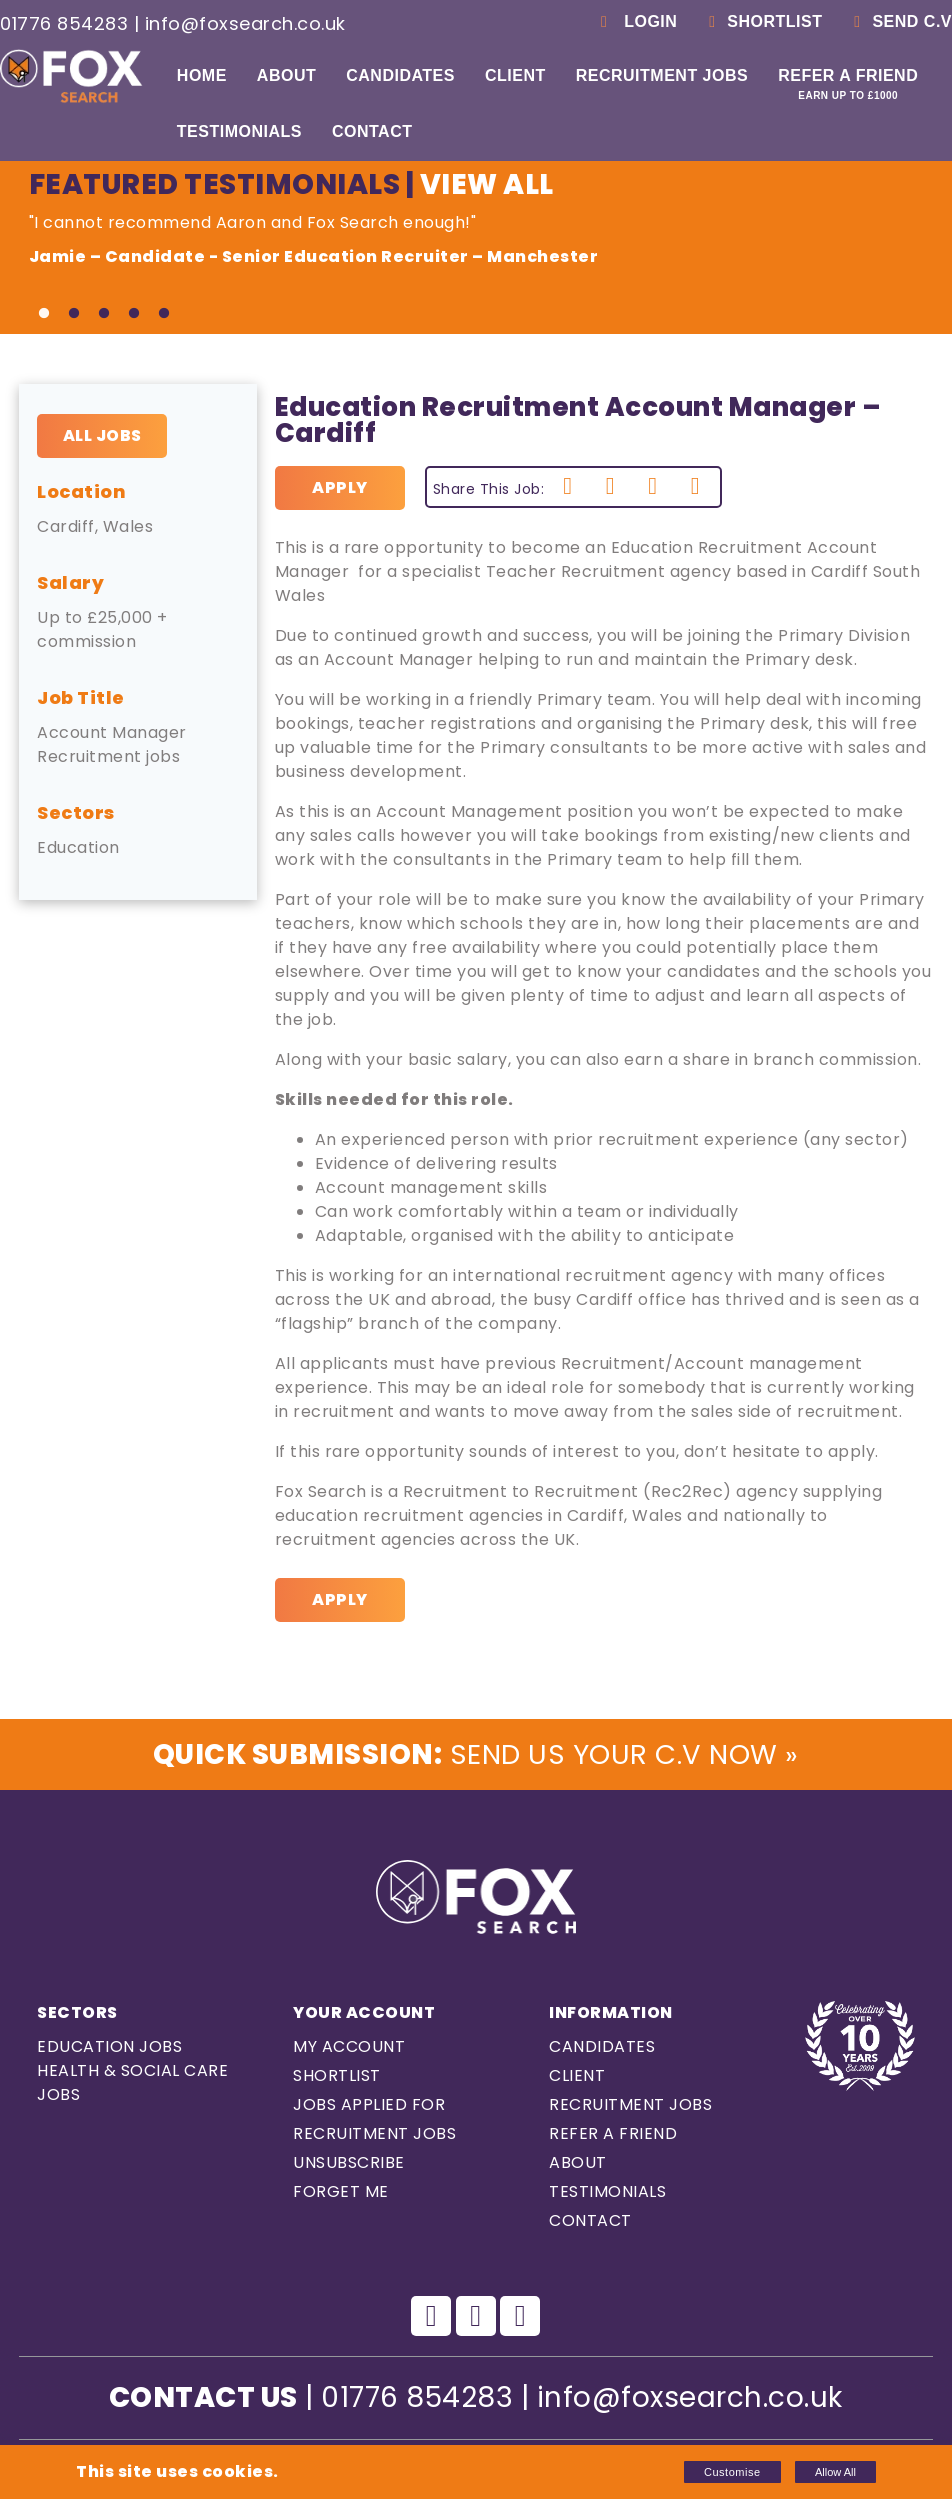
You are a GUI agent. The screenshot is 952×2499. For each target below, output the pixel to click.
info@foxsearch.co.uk (245, 23)
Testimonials (239, 131)
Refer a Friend (848, 84)
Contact (372, 131)
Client (515, 75)
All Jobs (102, 435)
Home (202, 75)
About (286, 75)
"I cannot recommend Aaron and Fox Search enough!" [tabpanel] (476, 240)
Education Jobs (109, 2047)
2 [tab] (74, 314)
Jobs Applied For (369, 2105)
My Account (349, 2047)
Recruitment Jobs (662, 75)
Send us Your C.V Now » (476, 1754)
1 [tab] (44, 314)
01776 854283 (64, 23)
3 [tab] (104, 314)
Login (635, 21)
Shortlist (762, 21)
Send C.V (899, 21)
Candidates (400, 75)
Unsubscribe (349, 2163)
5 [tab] (164, 314)
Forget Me (341, 2192)
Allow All (835, 2472)
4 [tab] (134, 314)
